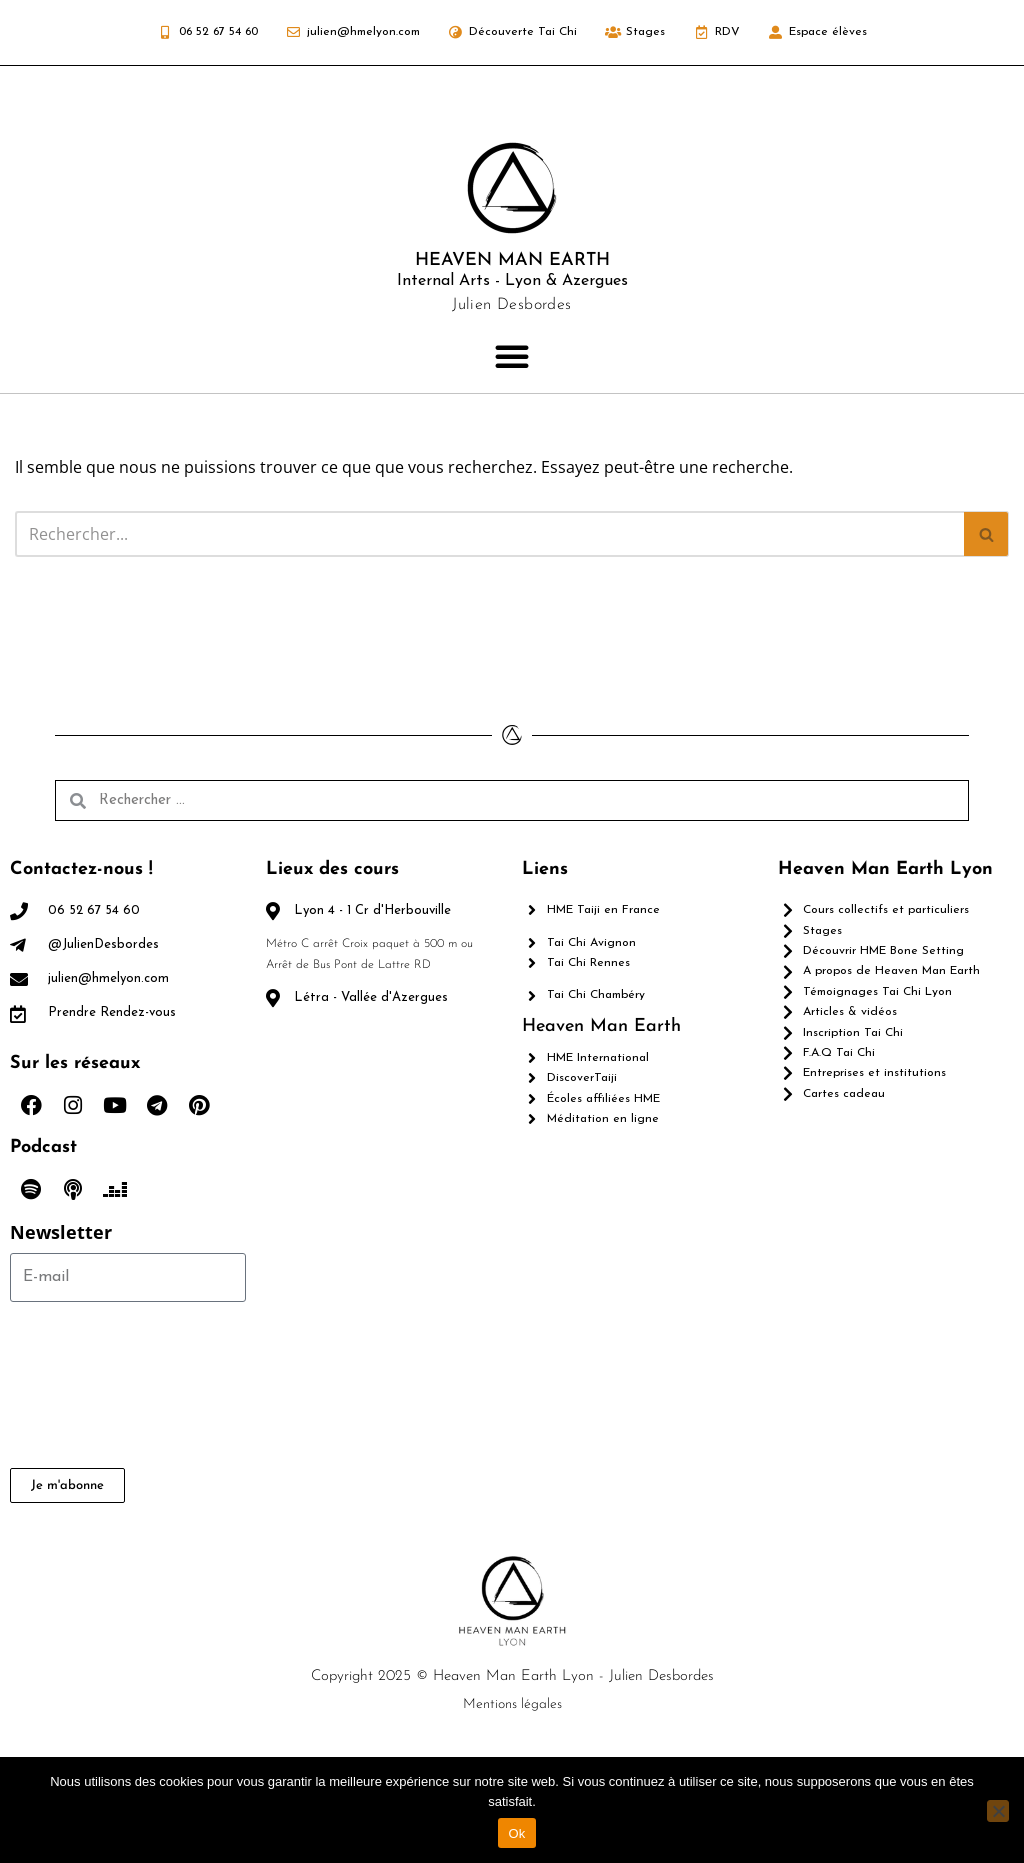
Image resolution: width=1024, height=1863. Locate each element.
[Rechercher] (489, 534)
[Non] (998, 1811)
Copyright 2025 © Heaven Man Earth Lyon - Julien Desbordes (512, 1676)
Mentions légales (512, 1704)
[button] (512, 356)
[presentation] (92, 1385)
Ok (516, 1833)
